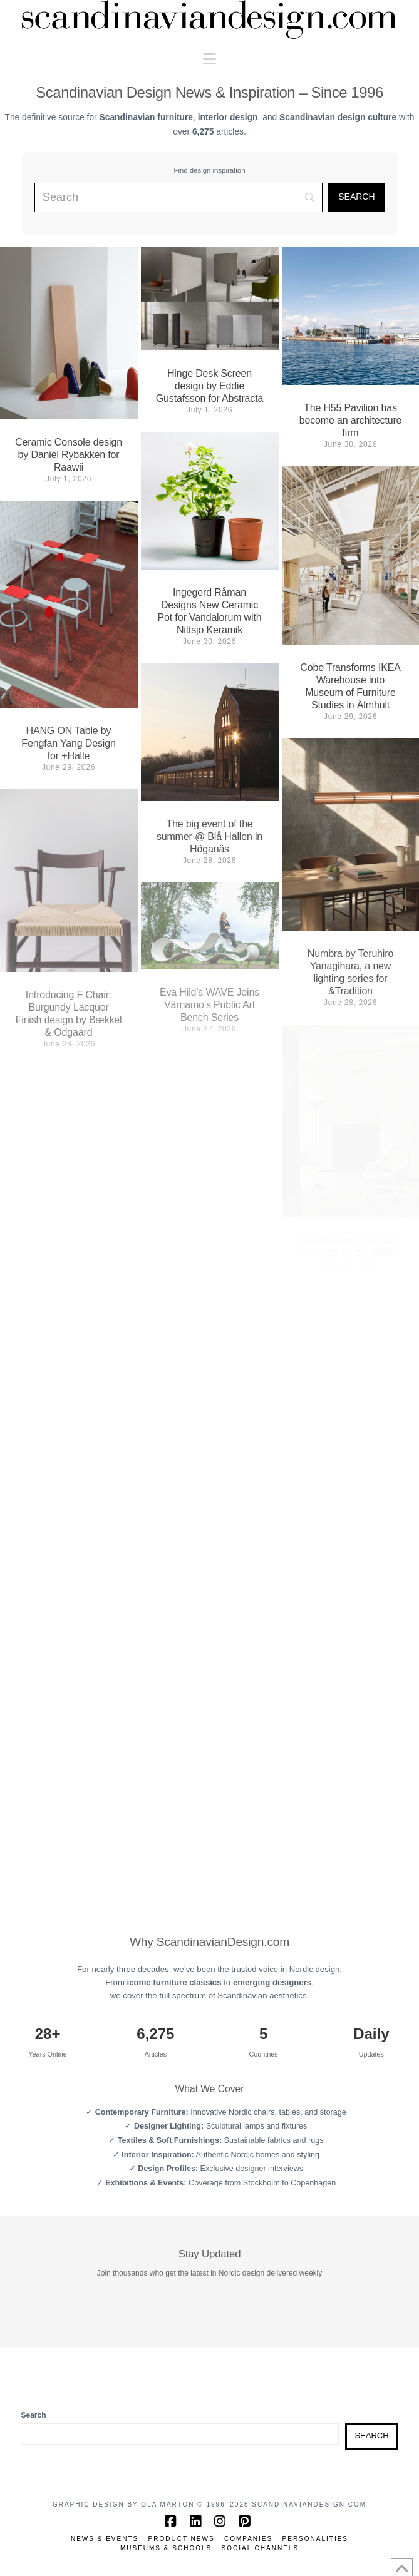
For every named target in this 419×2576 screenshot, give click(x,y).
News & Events (104, 2538)
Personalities (315, 2538)
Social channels (260, 2548)
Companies (248, 2538)
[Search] (356, 198)
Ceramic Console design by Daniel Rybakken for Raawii (68, 455)
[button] (209, 59)
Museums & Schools (166, 2548)
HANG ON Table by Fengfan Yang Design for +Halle (68, 743)
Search (33, 2415)
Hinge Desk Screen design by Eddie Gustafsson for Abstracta (209, 386)
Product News (181, 2538)
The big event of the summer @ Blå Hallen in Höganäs (209, 836)
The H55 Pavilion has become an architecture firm (350, 420)
